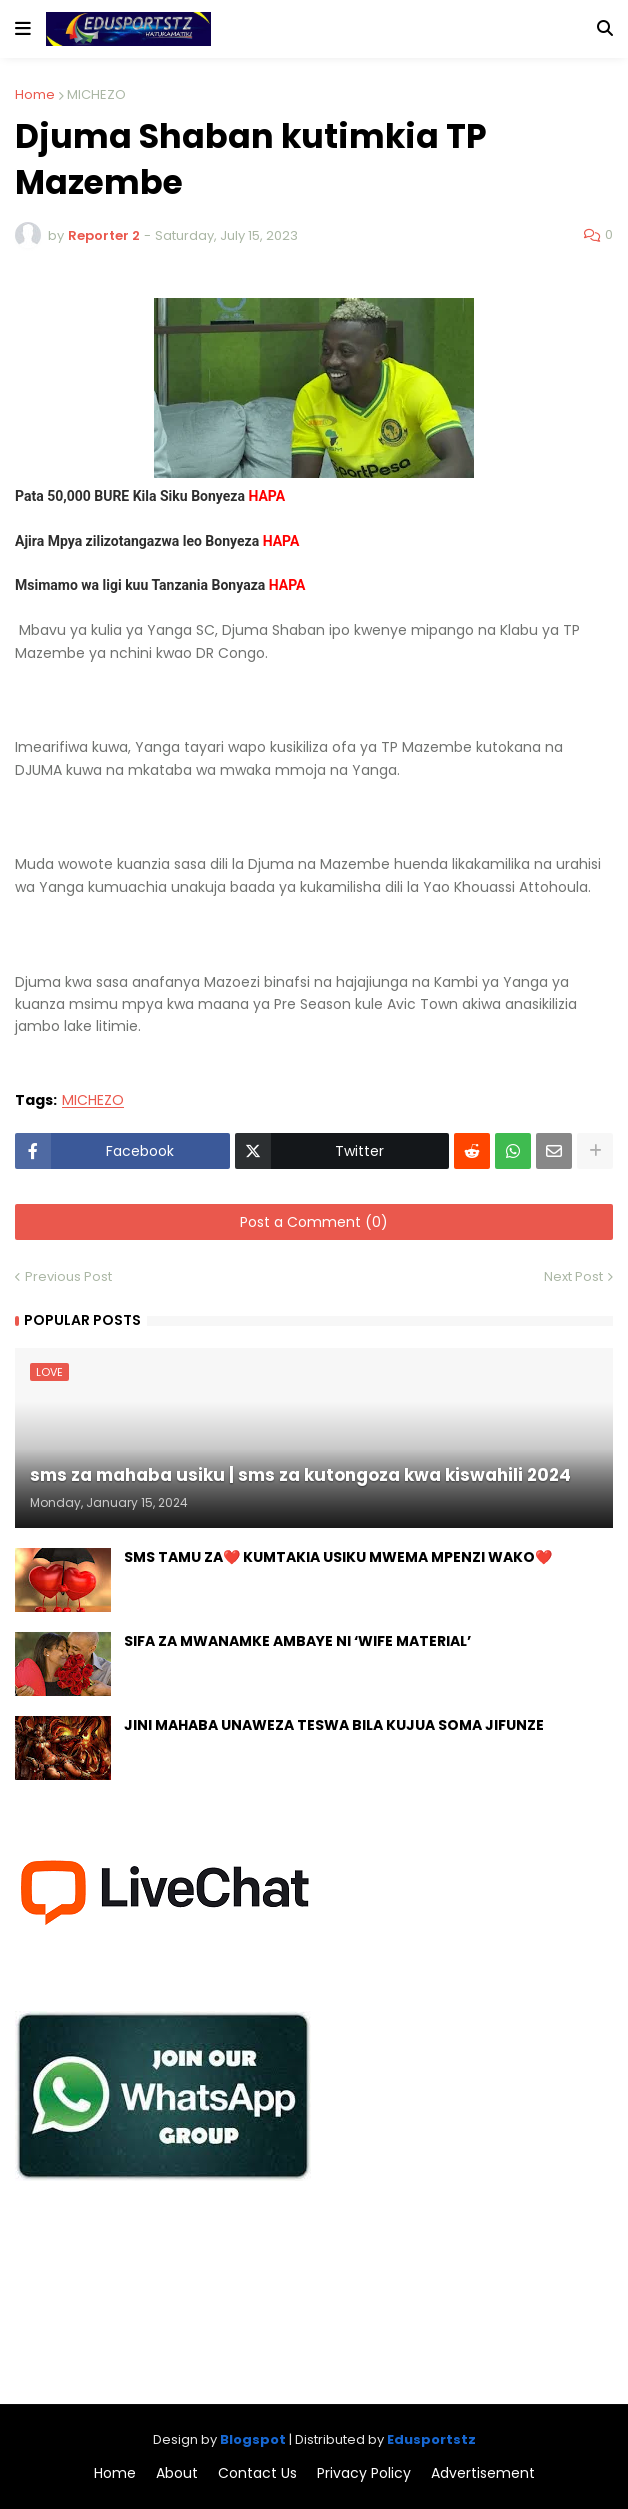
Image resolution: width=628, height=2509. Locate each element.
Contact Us (257, 2473)
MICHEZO (96, 94)
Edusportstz (431, 2439)
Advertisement (483, 2473)
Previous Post (68, 1276)
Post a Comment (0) (314, 1222)
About (177, 2473)
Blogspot (253, 2439)
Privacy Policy (364, 2473)
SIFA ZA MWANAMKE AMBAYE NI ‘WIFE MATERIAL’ (297, 1641)
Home (35, 94)
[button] (23, 29)
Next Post (573, 1276)
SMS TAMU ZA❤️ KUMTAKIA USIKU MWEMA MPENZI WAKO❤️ (338, 1557)
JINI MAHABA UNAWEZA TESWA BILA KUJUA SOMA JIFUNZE (334, 1725)
